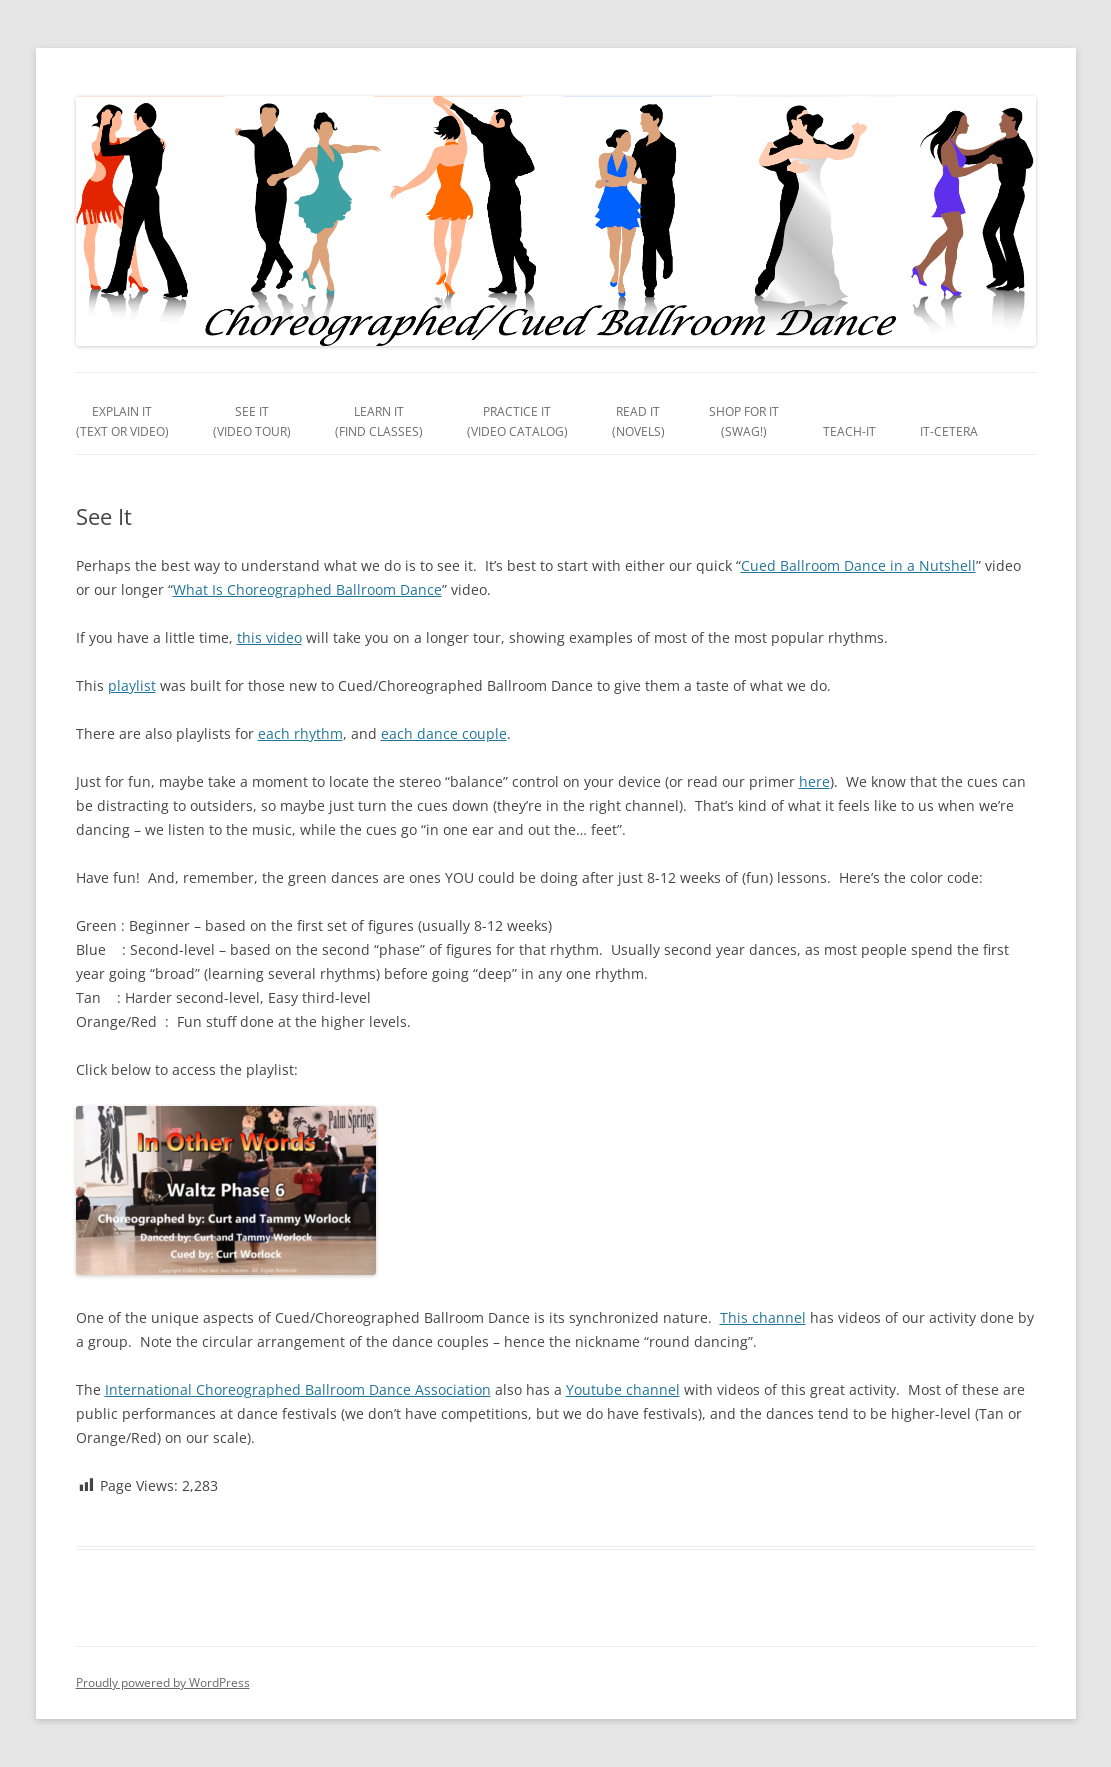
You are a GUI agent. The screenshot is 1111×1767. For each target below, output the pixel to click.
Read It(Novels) (638, 421)
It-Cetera (949, 431)
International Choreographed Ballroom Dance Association (298, 1389)
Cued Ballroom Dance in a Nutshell (858, 565)
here (814, 781)
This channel (763, 1317)
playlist (132, 685)
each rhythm (300, 733)
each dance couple (444, 733)
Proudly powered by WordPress (163, 1682)
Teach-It (849, 431)
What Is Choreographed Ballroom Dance (307, 589)
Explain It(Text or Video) (122, 421)
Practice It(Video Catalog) (517, 421)
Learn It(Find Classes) (379, 421)
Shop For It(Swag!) (744, 421)
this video (269, 637)
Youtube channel (623, 1389)
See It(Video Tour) (252, 421)
